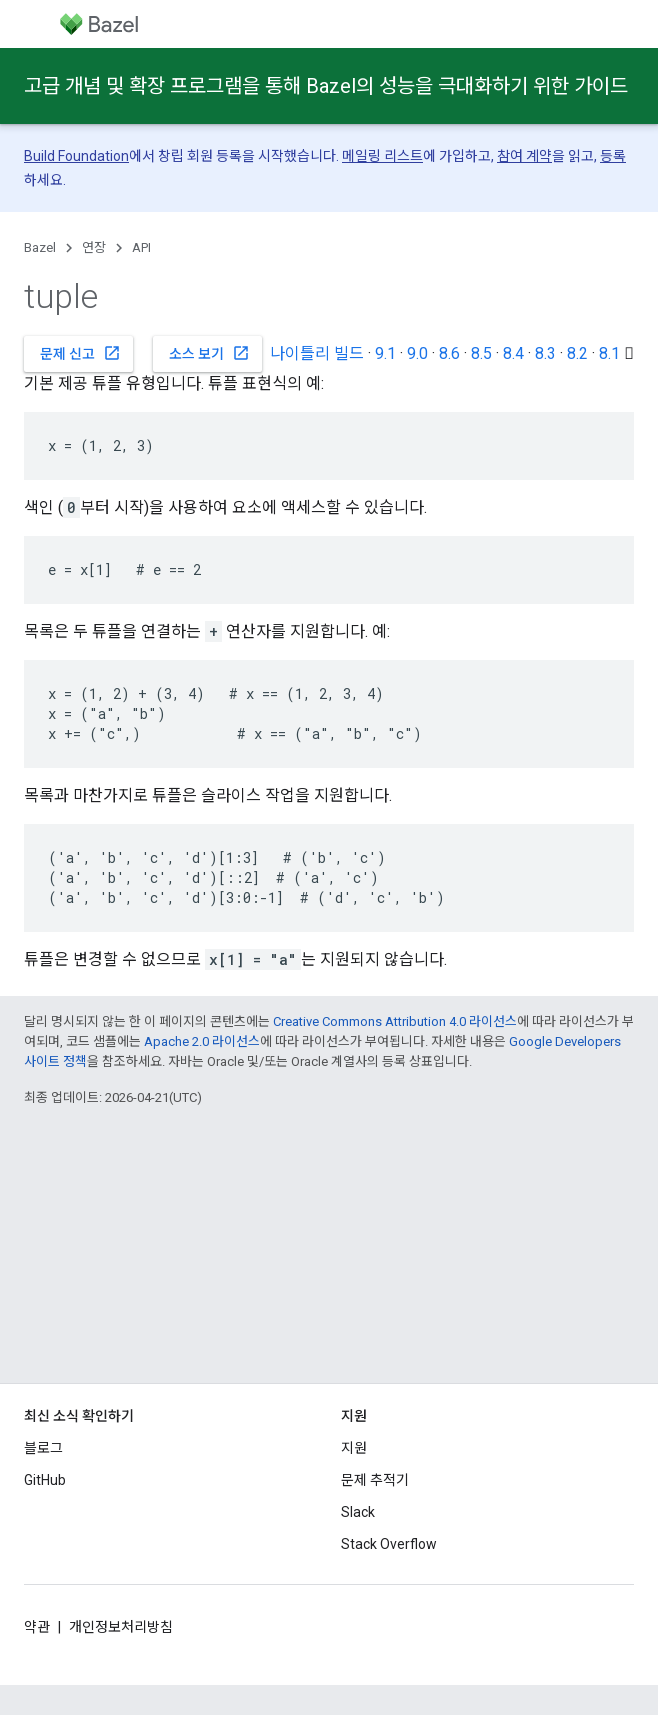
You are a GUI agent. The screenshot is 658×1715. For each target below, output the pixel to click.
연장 (94, 247)
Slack (358, 1512)
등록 (613, 156)
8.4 (513, 353)
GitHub (45, 1480)
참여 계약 (524, 156)
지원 (354, 1448)
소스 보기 (209, 353)
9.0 (417, 353)
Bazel (40, 247)
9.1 (385, 353)
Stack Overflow (389, 1544)
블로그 (43, 1448)
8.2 (577, 353)
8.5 (481, 353)
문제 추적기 (375, 1480)
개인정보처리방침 (121, 1627)
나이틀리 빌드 (317, 353)
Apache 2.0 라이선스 (202, 1041)
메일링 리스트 (382, 156)
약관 (37, 1627)
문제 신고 (80, 353)
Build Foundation (76, 156)
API (141, 247)
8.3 (545, 353)
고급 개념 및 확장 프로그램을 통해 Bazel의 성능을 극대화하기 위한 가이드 (326, 86)
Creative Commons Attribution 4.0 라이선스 (395, 1021)
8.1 (609, 353)
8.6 (449, 353)
